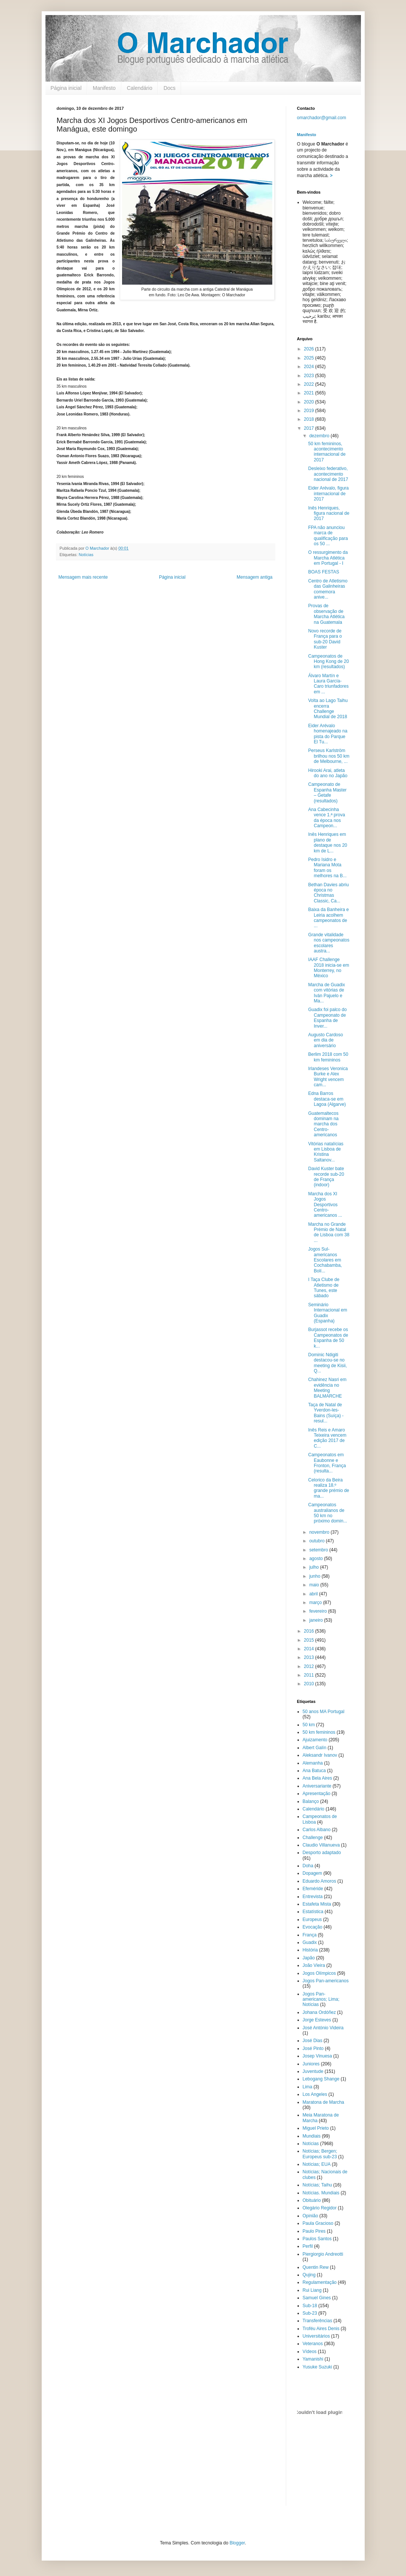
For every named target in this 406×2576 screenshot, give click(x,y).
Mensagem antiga (254, 577)
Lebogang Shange (321, 2079)
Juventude (313, 2071)
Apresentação (317, 1793)
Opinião (310, 2215)
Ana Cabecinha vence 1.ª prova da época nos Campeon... (326, 817)
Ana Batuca (314, 1770)
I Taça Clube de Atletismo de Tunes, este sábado (323, 1287)
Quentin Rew (316, 2267)
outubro (317, 1540)
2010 (309, 1683)
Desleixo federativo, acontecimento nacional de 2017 (328, 474)
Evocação (313, 1927)
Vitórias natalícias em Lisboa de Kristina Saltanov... (325, 1152)
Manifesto (104, 88)
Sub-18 (310, 2305)
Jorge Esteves (317, 2020)
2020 (309, 402)
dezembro (320, 435)
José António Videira (323, 2027)
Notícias (86, 554)
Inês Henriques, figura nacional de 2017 (328, 513)
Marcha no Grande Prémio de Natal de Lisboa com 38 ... (328, 1232)
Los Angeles (315, 2094)
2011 (309, 1675)
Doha (308, 1865)
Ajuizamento (315, 1739)
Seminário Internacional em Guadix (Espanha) (327, 1313)
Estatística (313, 1911)
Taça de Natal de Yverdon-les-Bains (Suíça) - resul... (325, 1413)
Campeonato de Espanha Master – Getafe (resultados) (327, 792)
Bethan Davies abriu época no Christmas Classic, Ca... (328, 893)
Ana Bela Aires (317, 1778)
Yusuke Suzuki (317, 2367)
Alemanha (313, 1763)
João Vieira (314, 1965)
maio (314, 1584)
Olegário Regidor (320, 2208)
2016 (309, 1631)
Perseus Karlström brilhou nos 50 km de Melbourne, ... (328, 756)
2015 (309, 1640)
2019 (309, 410)
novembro (320, 1532)
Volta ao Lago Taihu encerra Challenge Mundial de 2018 (327, 708)
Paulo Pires (314, 2231)
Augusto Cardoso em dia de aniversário (325, 1040)
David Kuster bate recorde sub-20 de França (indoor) (326, 1176)
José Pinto (313, 2048)
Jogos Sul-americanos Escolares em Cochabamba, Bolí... (325, 1260)
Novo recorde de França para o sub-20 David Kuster (325, 639)
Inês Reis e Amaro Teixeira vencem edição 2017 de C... (327, 1438)
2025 (309, 358)
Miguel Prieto (316, 2128)
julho (314, 1567)
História (310, 1950)
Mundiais (312, 2136)
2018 (309, 419)
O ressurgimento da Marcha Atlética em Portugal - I (327, 558)
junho (315, 1576)
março (316, 1602)
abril (314, 1594)
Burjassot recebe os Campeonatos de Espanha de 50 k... (328, 1337)
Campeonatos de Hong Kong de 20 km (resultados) (328, 661)
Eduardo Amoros (319, 1881)
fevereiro (318, 1611)
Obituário (312, 2200)
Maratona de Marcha (323, 2102)
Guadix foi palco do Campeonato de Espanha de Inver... (327, 1017)
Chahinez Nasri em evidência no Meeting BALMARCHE (327, 1387)
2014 (309, 1648)
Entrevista (313, 1896)
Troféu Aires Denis (321, 2328)
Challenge (313, 1837)
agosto (316, 1558)
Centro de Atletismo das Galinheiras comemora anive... (327, 589)
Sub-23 (310, 2313)
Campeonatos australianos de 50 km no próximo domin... (327, 1513)
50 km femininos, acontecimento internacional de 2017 (327, 451)
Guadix (310, 1942)
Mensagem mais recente (83, 577)
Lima (307, 2086)
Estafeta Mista (317, 1904)
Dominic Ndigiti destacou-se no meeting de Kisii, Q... (327, 1363)
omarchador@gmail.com (321, 117)
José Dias (313, 2040)
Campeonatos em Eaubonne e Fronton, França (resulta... (327, 1463)
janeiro (316, 1620)
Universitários (316, 2336)
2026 (309, 349)
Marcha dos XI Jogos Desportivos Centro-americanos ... (325, 1204)
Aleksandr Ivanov (320, 1755)
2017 (309, 428)
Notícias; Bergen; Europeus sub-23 (320, 2153)
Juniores (311, 2064)
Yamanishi (313, 2359)
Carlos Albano (317, 1829)
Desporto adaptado (322, 1852)
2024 (309, 366)
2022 (309, 384)
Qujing (309, 2274)
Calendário (139, 88)
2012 (309, 1666)
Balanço (311, 1801)
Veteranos (313, 2343)
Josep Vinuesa (317, 2056)
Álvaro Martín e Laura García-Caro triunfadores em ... (328, 683)
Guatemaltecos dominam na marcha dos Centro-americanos (323, 1124)
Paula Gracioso (318, 2223)
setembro (319, 1550)
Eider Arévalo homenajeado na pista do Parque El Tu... (327, 733)
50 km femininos (319, 1732)
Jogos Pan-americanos (326, 1980)
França (310, 1935)
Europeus (312, 1919)
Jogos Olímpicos (319, 1973)
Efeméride (313, 1888)
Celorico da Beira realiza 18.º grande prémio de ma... (328, 1488)
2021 (309, 393)
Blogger (237, 2543)
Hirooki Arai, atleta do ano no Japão (327, 773)
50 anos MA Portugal (323, 1711)
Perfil (308, 2246)
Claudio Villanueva (321, 1845)
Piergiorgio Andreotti (323, 2254)
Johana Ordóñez (319, 2012)
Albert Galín (314, 1747)
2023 (309, 375)
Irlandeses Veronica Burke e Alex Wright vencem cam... (327, 1076)
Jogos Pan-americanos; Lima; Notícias (321, 1999)
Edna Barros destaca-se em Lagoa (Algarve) (327, 1099)
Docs (169, 88)
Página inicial (66, 88)
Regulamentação (320, 2282)
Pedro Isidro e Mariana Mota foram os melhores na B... (327, 867)
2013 (309, 1657)
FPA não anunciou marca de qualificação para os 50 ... (328, 535)
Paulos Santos (317, 2238)
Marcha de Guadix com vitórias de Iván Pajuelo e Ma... (326, 993)
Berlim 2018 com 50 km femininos (328, 1057)
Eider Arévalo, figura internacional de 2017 (328, 493)
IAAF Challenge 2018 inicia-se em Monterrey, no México (328, 967)
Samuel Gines (317, 2297)
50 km (309, 1724)
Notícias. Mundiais (321, 2192)
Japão (309, 1957)
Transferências (317, 2320)
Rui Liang (312, 2290)
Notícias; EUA (317, 2164)
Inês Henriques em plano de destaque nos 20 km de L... (327, 842)
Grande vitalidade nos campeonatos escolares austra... (328, 943)
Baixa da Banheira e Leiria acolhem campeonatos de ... (328, 917)
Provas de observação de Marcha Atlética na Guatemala (326, 614)
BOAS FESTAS (323, 572)
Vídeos (310, 2351)
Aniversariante (317, 1786)
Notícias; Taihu (317, 2185)
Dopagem (312, 1873)
